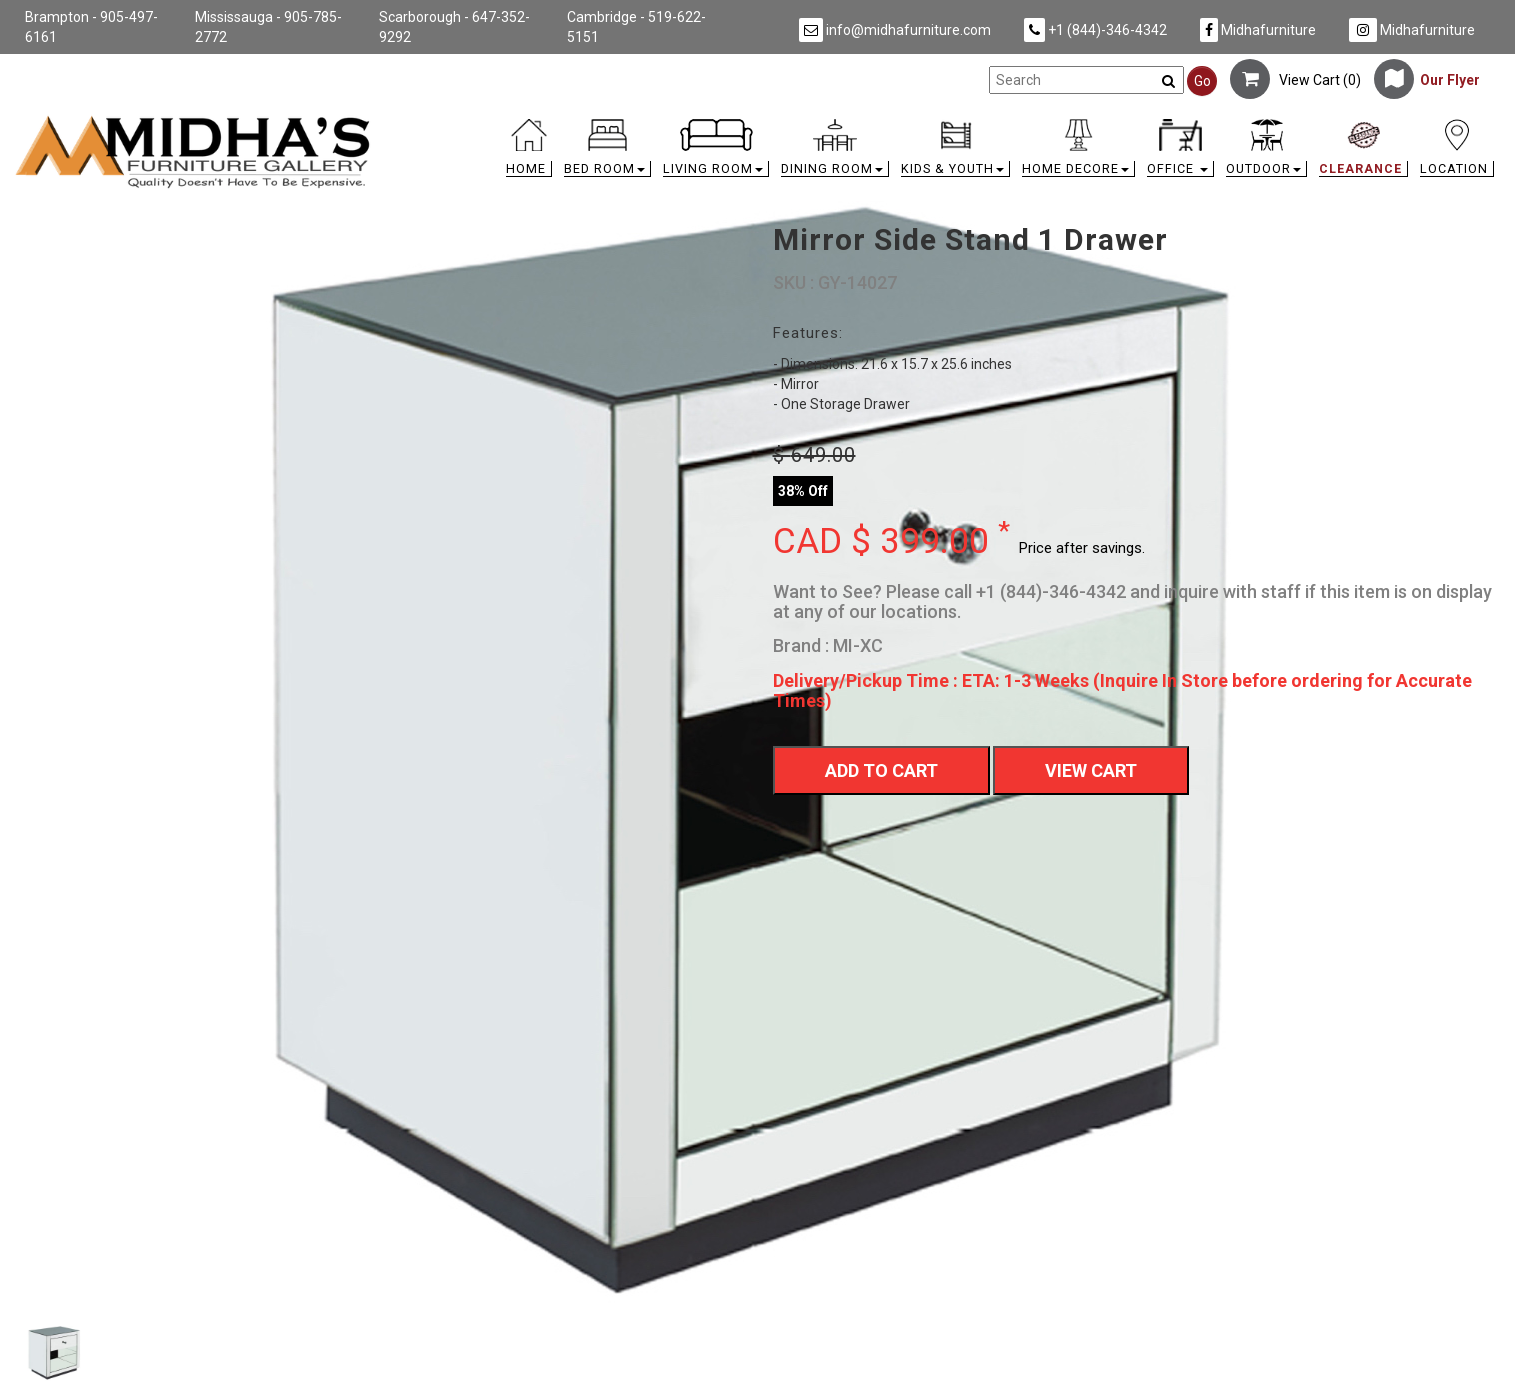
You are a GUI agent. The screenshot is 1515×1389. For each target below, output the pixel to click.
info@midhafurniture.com (895, 30)
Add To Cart (881, 770)
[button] (607, 152)
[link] (943, 122)
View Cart (1091, 770)
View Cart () (1295, 80)
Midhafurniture (1258, 30)
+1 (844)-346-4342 (1095, 30)
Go (1202, 81)
